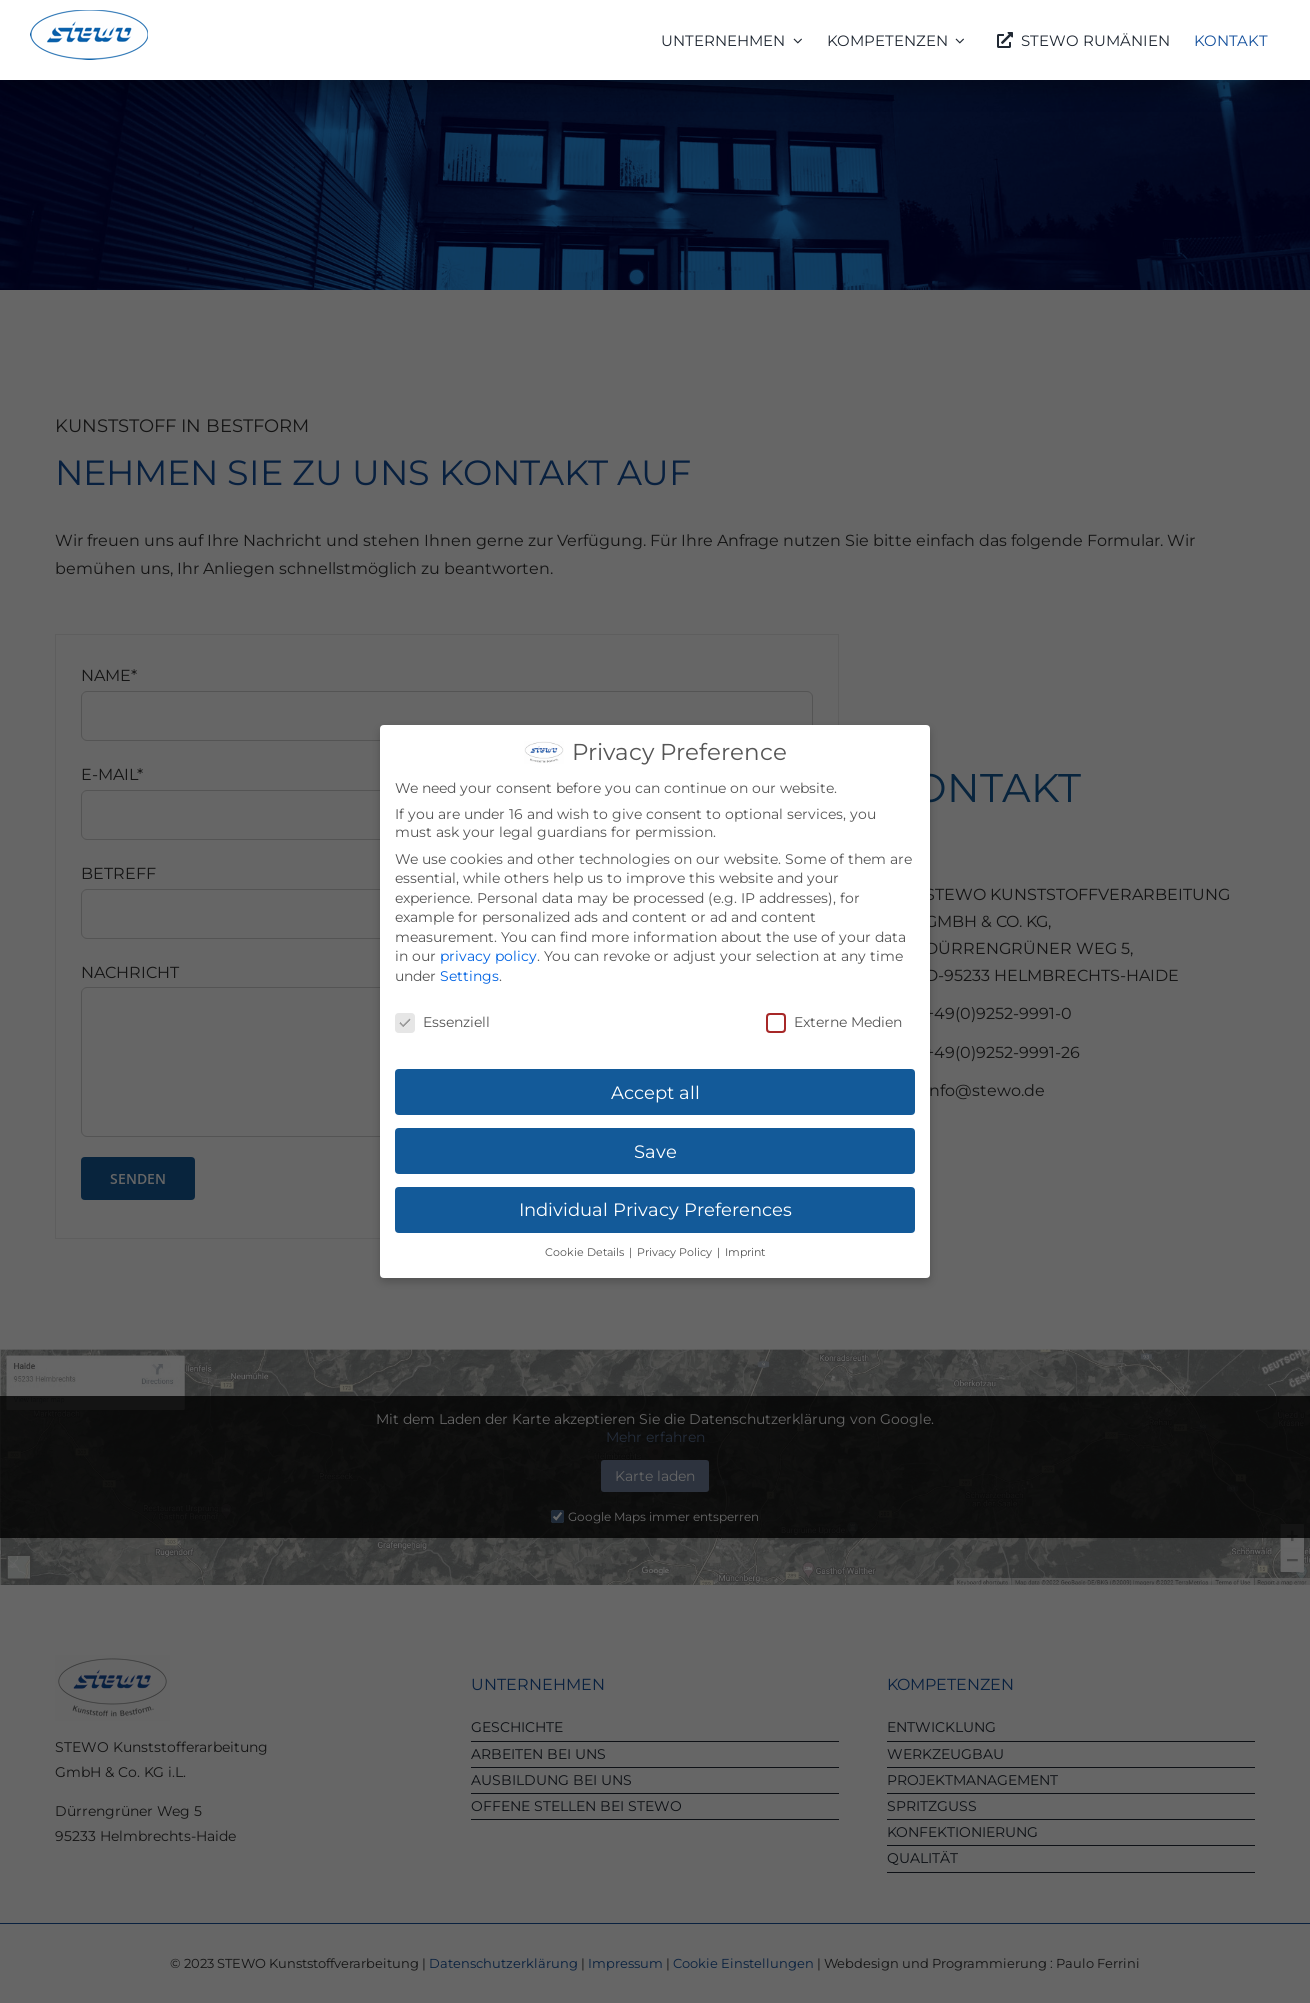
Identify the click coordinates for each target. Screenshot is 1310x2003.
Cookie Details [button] (586, 1248)
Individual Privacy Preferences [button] (655, 1205)
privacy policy (488, 952)
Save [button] (655, 1146)
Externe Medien (834, 1018)
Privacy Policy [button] (676, 1248)
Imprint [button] (745, 1248)
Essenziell (442, 1018)
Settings (469, 972)
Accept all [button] (655, 1087)
